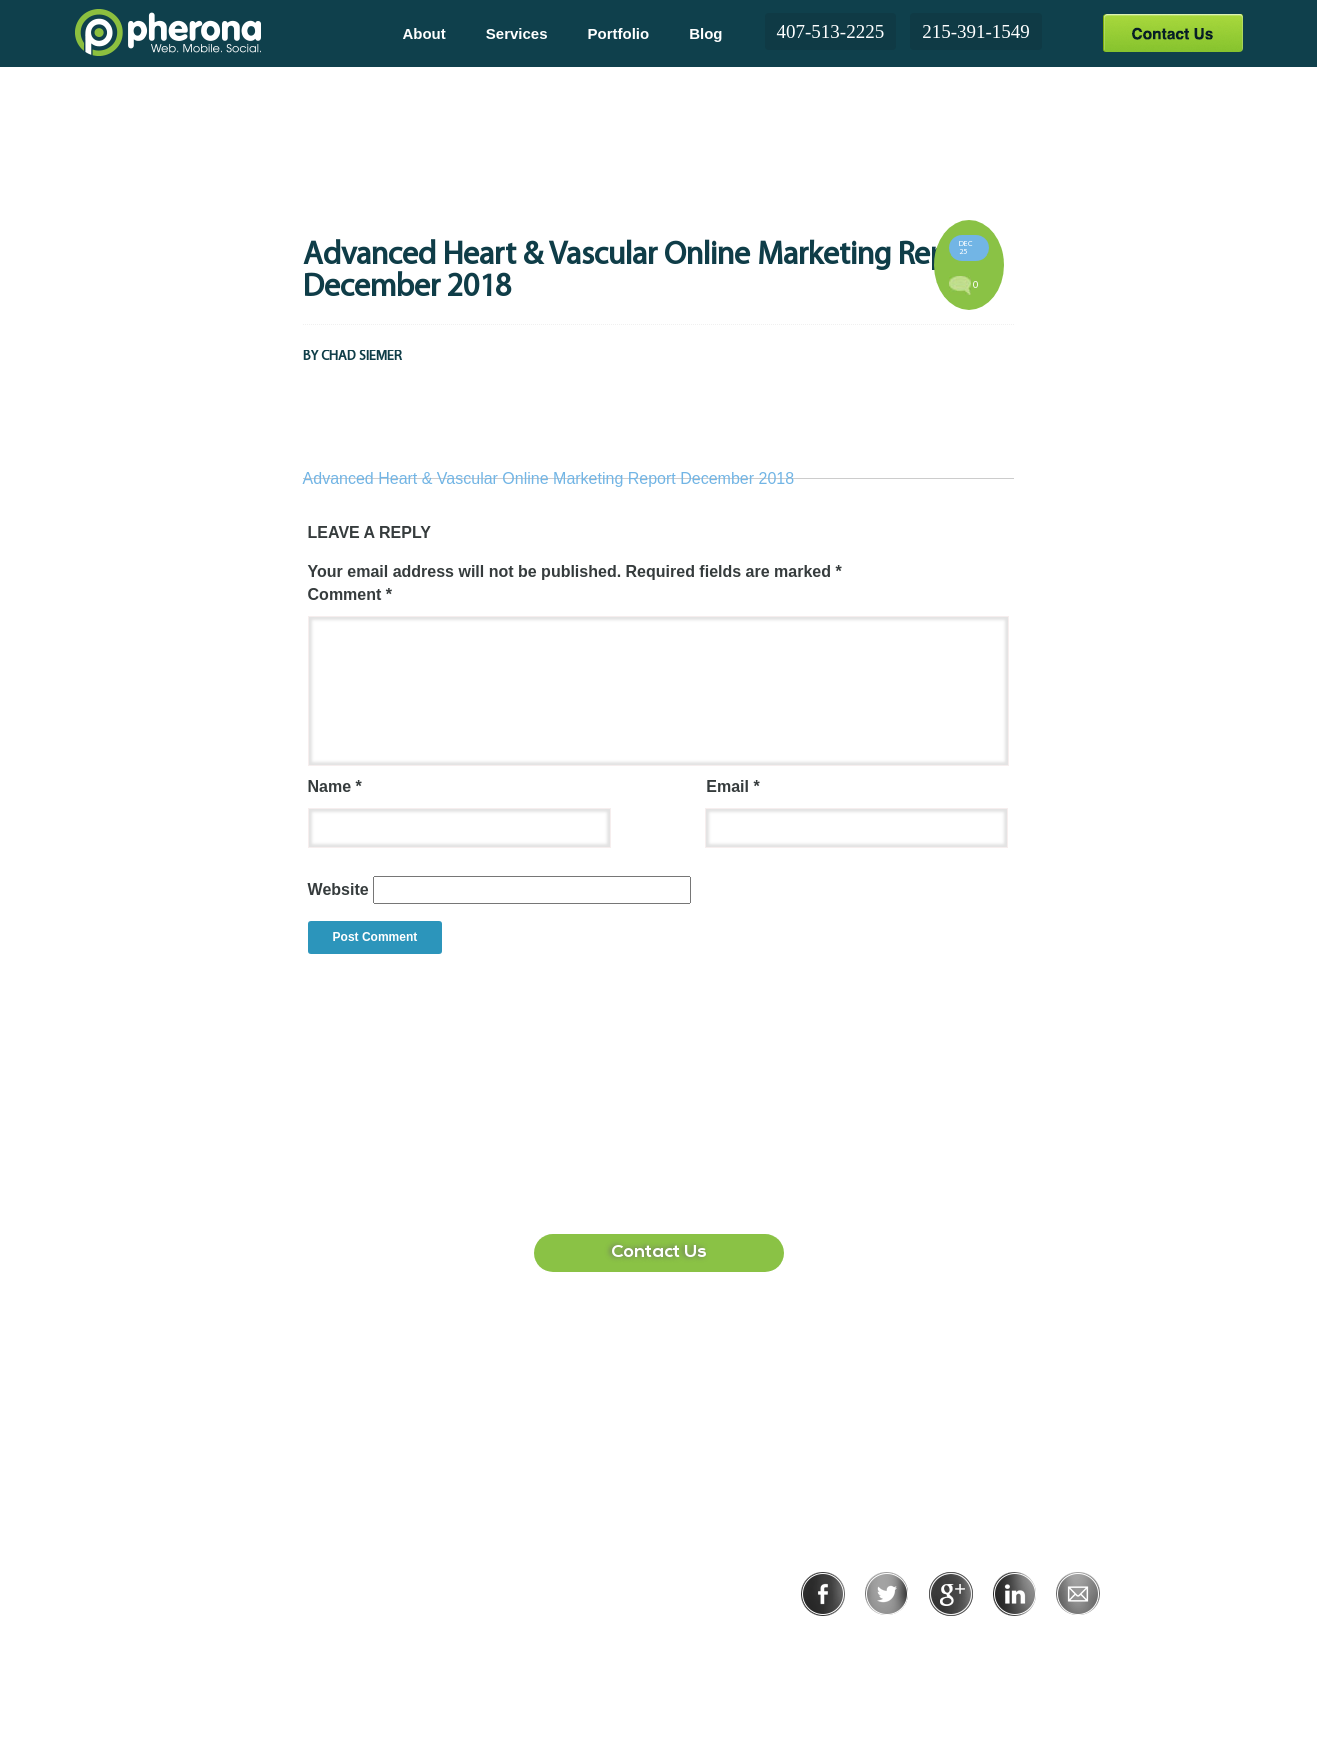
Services (517, 33)
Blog (705, 33)
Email (732, 786)
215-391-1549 (976, 31)
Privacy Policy (885, 1643)
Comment (350, 594)
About (423, 33)
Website (338, 889)
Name (335, 786)
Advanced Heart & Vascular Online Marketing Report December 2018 (549, 478)
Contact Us (1172, 32)
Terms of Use (1019, 1643)
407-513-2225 (831, 31)
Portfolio (619, 33)
